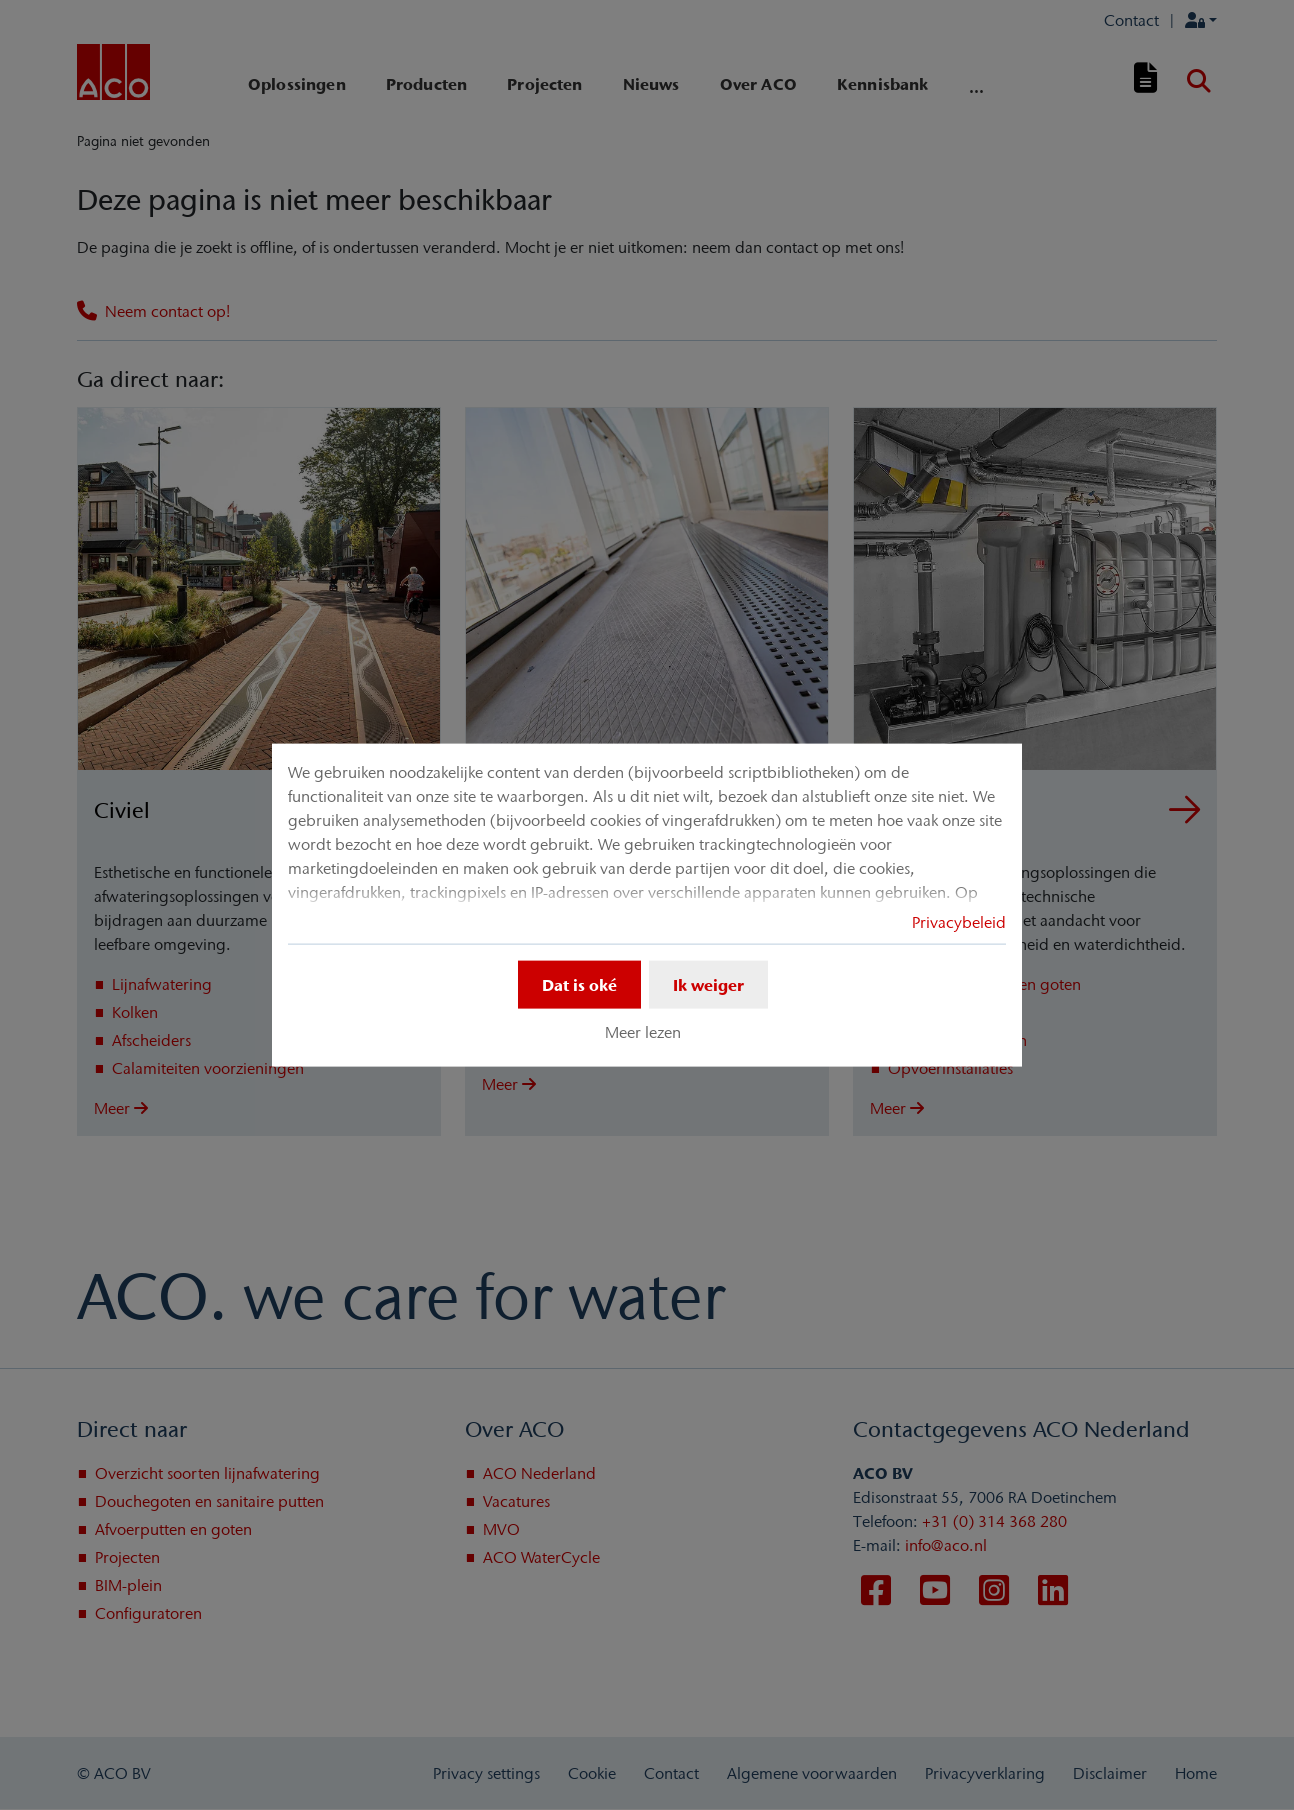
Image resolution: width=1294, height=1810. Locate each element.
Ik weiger (708, 985)
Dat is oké (579, 985)
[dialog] (647, 905)
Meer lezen (643, 1032)
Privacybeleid (959, 922)
